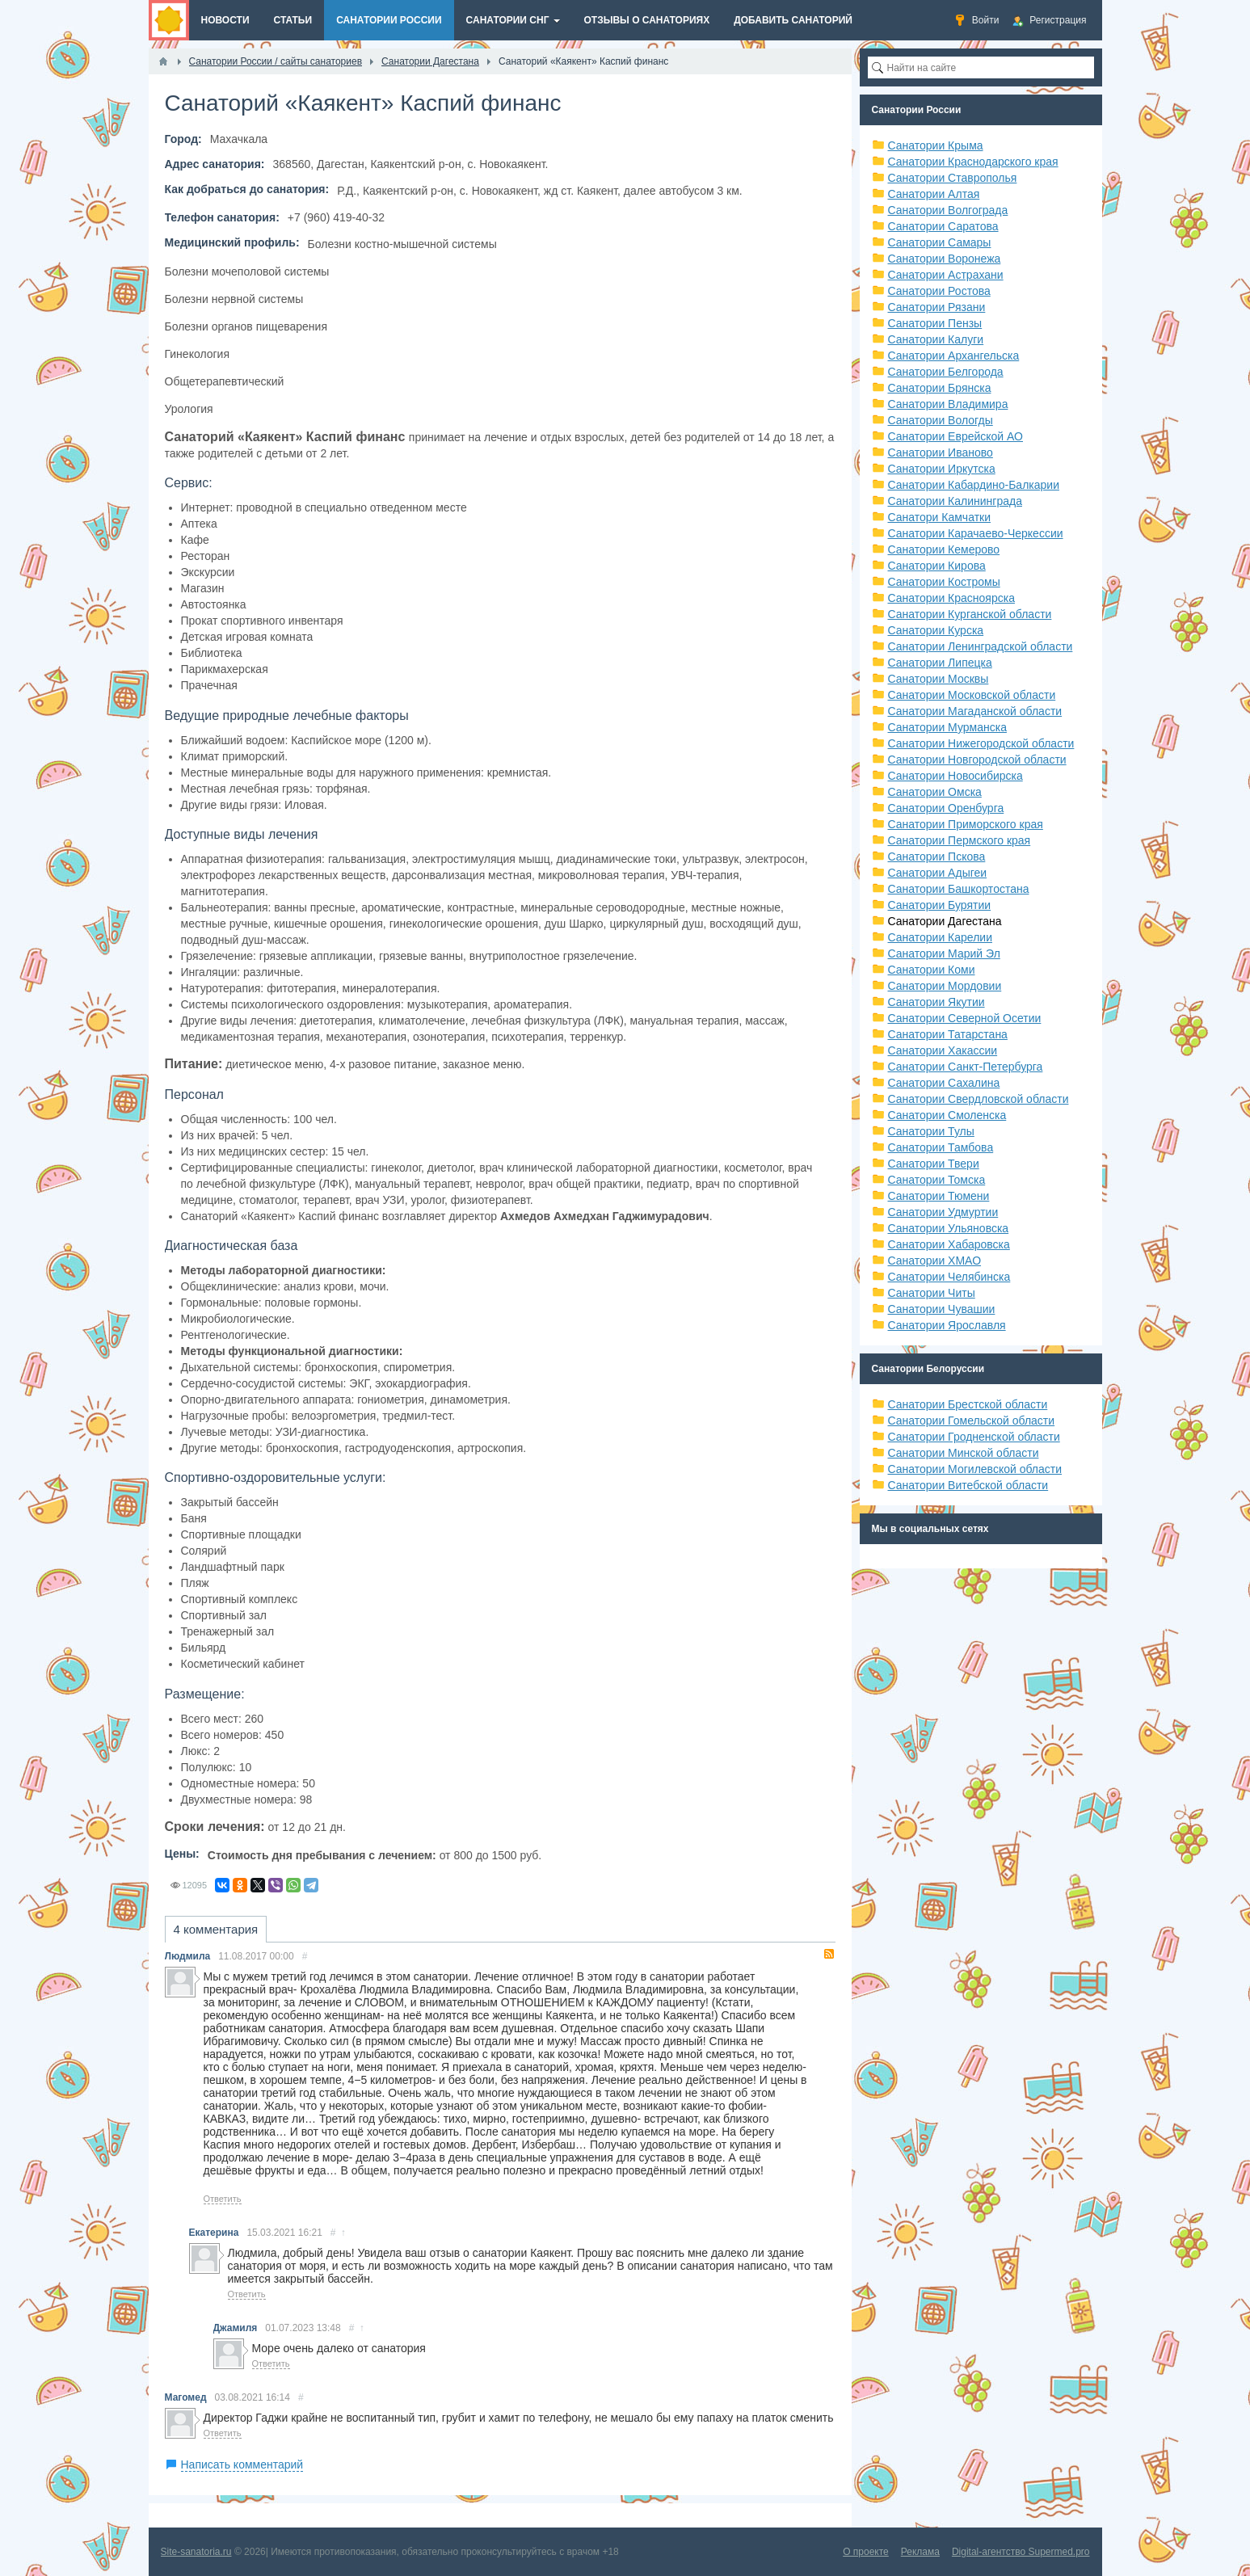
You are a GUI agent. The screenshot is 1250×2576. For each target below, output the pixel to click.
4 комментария (216, 1929)
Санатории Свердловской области (978, 1098)
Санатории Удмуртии (943, 1212)
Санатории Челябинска (949, 1276)
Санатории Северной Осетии (965, 1018)
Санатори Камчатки (939, 517)
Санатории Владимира (948, 404)
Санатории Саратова (943, 226)
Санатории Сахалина (944, 1082)
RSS (829, 1953)
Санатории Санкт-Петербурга (965, 1066)
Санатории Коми (931, 969)
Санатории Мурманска (947, 727)
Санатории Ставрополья (952, 177)
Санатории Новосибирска (955, 775)
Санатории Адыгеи (937, 872)
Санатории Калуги (936, 339)
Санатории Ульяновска (948, 1228)
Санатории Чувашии (941, 1309)
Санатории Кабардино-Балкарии (973, 484)
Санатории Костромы (944, 581)
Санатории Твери (933, 1163)
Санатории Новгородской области (977, 759)
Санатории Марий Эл (944, 953)
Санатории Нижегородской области (981, 743)
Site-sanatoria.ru (196, 2551)
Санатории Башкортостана (958, 888)
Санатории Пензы (935, 323)
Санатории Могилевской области (975, 1469)
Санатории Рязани (937, 307)
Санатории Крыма (935, 145)
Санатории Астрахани (946, 274)
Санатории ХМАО (935, 1260)
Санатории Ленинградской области (980, 646)
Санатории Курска (936, 630)
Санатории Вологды (940, 420)
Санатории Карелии (940, 937)
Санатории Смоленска (947, 1115)
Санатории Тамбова (941, 1147)
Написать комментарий (242, 2464)
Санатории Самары (939, 242)
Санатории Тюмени (939, 1195)
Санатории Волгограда (948, 210)
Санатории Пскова (937, 856)
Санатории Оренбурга (946, 808)
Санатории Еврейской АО (956, 436)
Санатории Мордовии (945, 985)
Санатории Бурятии (939, 905)
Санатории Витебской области (968, 1485)
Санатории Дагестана (945, 921)
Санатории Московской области (972, 694)
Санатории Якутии (936, 1001)
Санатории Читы (931, 1292)
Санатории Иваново (940, 452)
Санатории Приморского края (965, 824)
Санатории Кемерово (944, 549)
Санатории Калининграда (955, 501)
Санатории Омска (935, 791)
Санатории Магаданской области (975, 711)
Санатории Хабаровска (949, 1244)
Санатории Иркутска (941, 468)
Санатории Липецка (940, 662)
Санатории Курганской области (970, 614)
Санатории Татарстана (948, 1034)
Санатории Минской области (963, 1452)
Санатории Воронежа (944, 258)
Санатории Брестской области (968, 1404)
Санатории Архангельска (954, 355)
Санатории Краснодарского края (973, 161)
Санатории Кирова (937, 565)
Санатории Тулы (931, 1131)
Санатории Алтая (934, 193)
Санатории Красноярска (951, 597)
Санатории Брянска (939, 387)
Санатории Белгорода (946, 371)
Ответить (223, 2198)
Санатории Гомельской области (971, 1420)
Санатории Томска (937, 1179)
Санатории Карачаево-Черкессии (975, 533)
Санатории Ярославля (947, 1325)
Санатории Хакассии (943, 1050)
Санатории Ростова (939, 290)
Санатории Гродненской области (974, 1436)
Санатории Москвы (938, 678)
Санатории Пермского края (959, 840)
